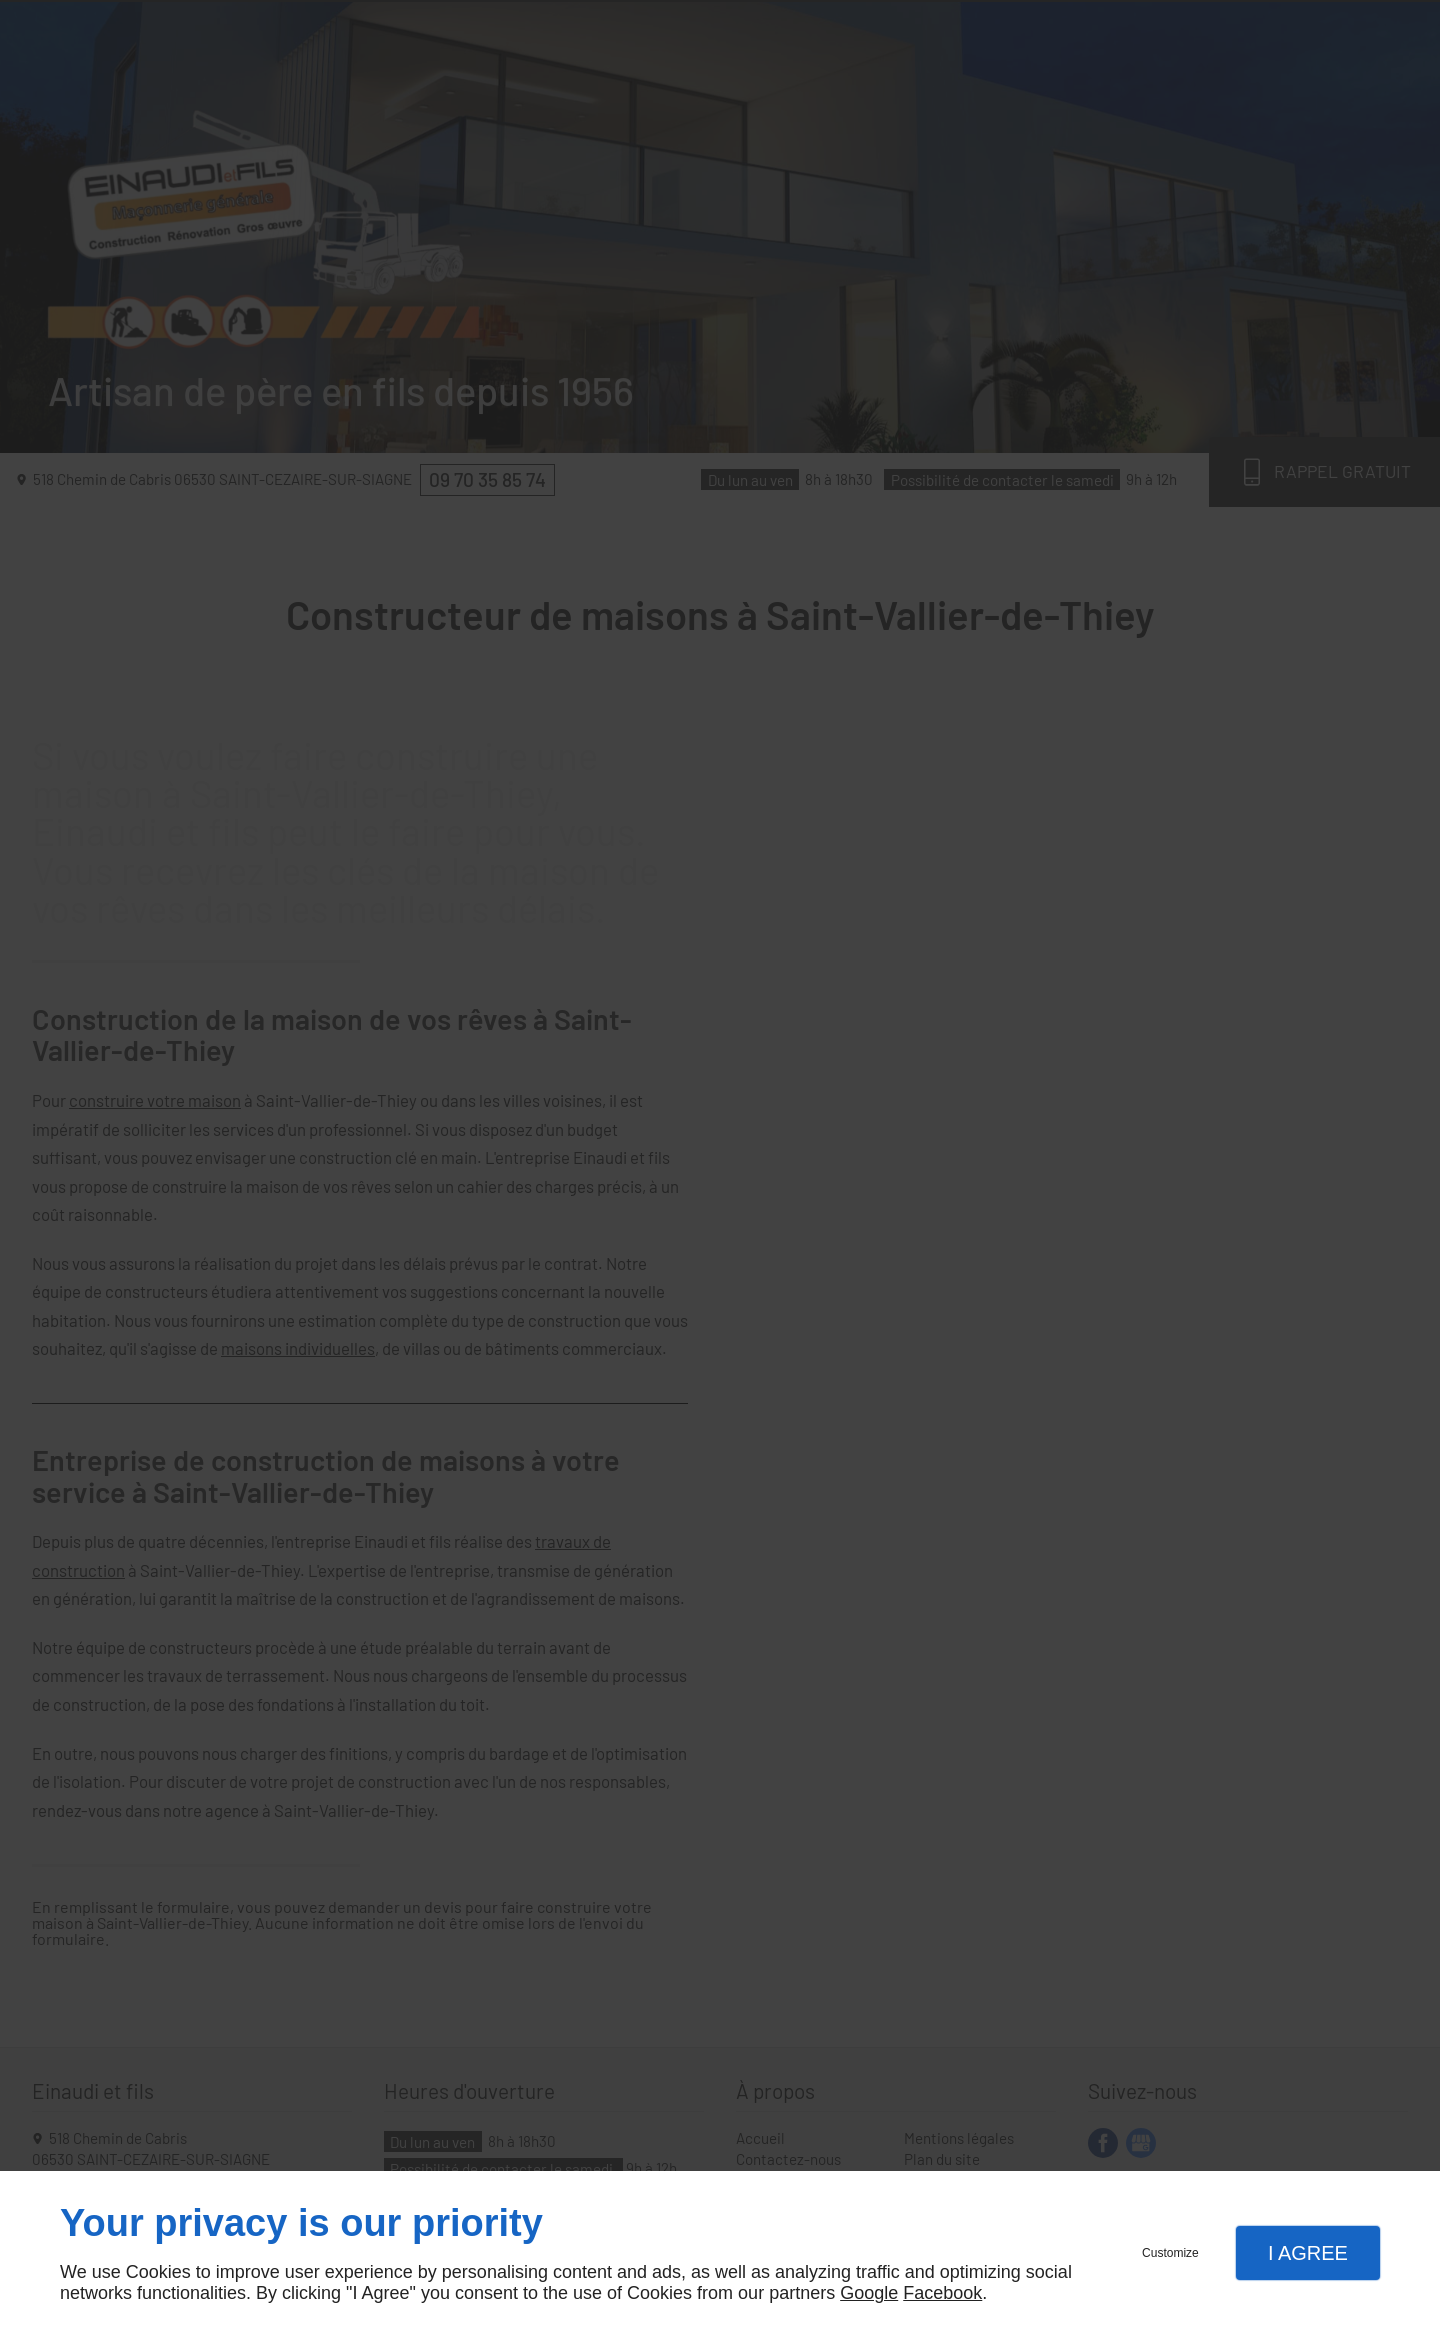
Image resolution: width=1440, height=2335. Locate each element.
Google (869, 2293)
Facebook (942, 2293)
